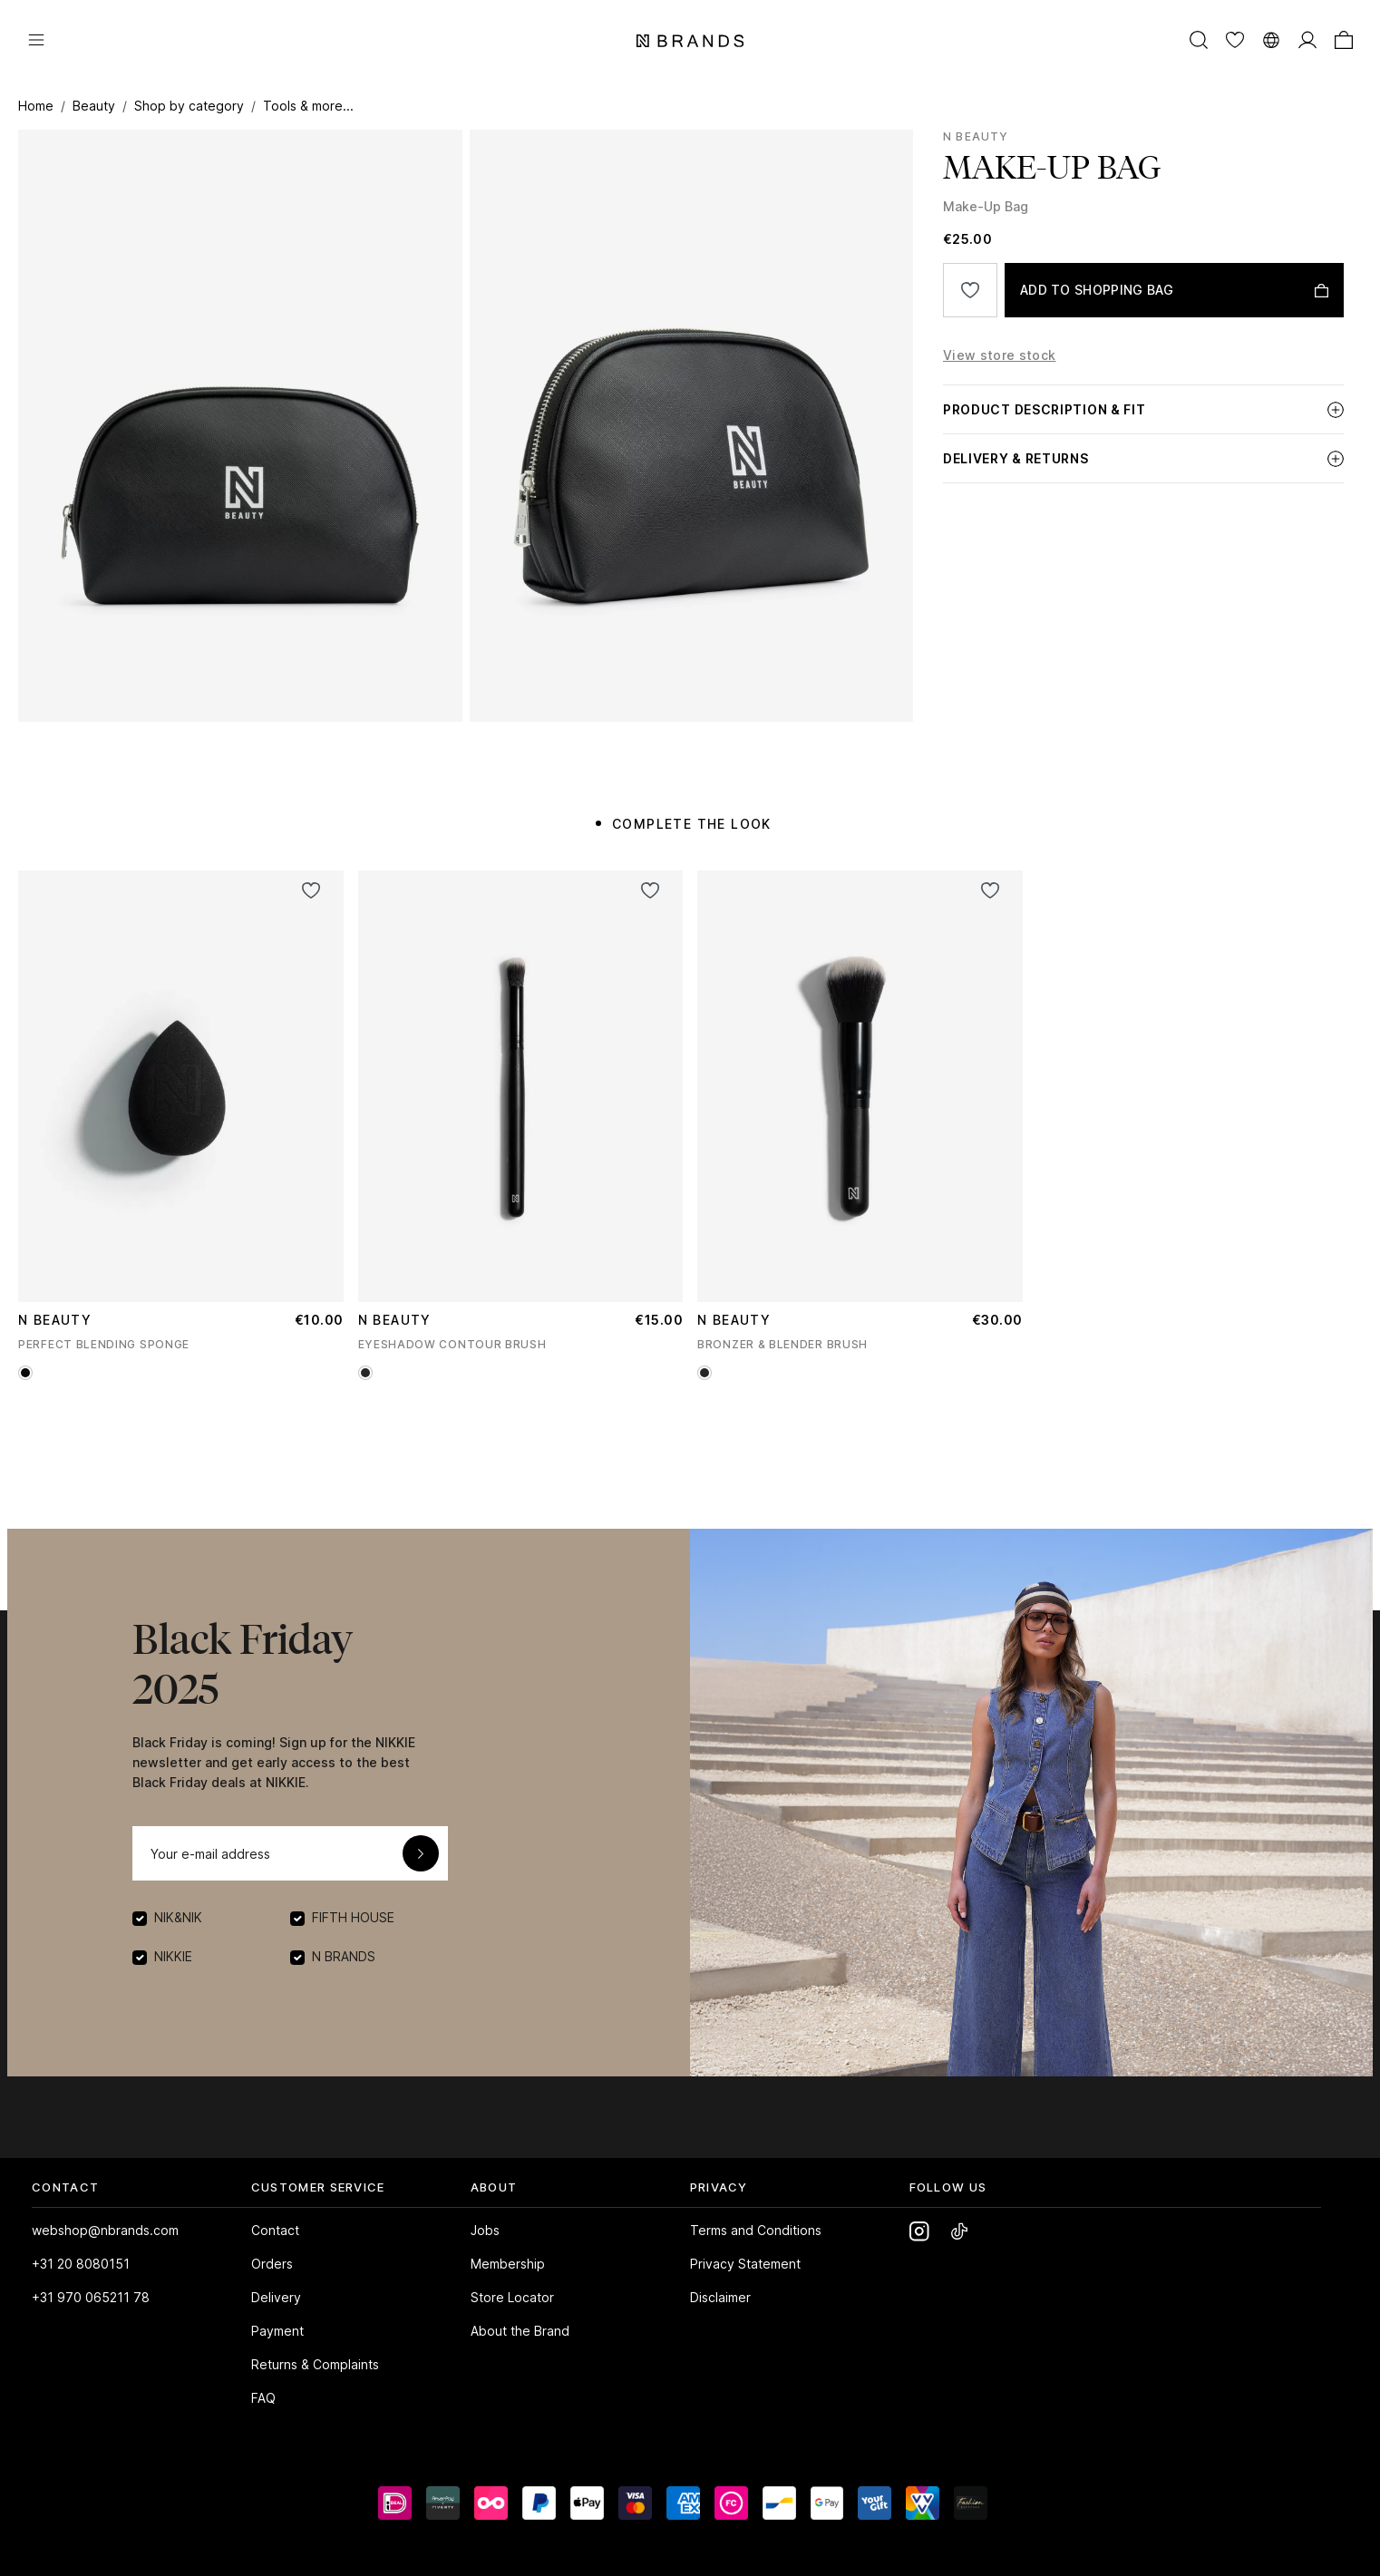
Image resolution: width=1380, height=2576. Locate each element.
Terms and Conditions (755, 2230)
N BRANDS (343, 1956)
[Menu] (36, 39)
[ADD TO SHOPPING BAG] (1174, 290)
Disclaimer (720, 2297)
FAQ (263, 2398)
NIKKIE (173, 1956)
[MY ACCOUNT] (1307, 39)
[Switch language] (1271, 39)
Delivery (276, 2297)
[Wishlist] (1235, 39)
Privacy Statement (745, 2263)
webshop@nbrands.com (105, 2230)
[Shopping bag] (1344, 39)
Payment (277, 2330)
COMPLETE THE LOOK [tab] (692, 823)
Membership (508, 2263)
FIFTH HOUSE (353, 1917)
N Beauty (976, 136)
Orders (272, 2263)
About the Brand (520, 2330)
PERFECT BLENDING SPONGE (104, 1344)
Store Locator (512, 2297)
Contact (275, 2230)
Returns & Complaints (315, 2364)
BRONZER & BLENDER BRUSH (782, 1344)
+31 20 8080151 (81, 2263)
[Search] (1199, 39)
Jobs (485, 2230)
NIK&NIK (178, 1917)
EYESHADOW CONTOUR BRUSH (452, 1344)
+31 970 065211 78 (91, 2297)
